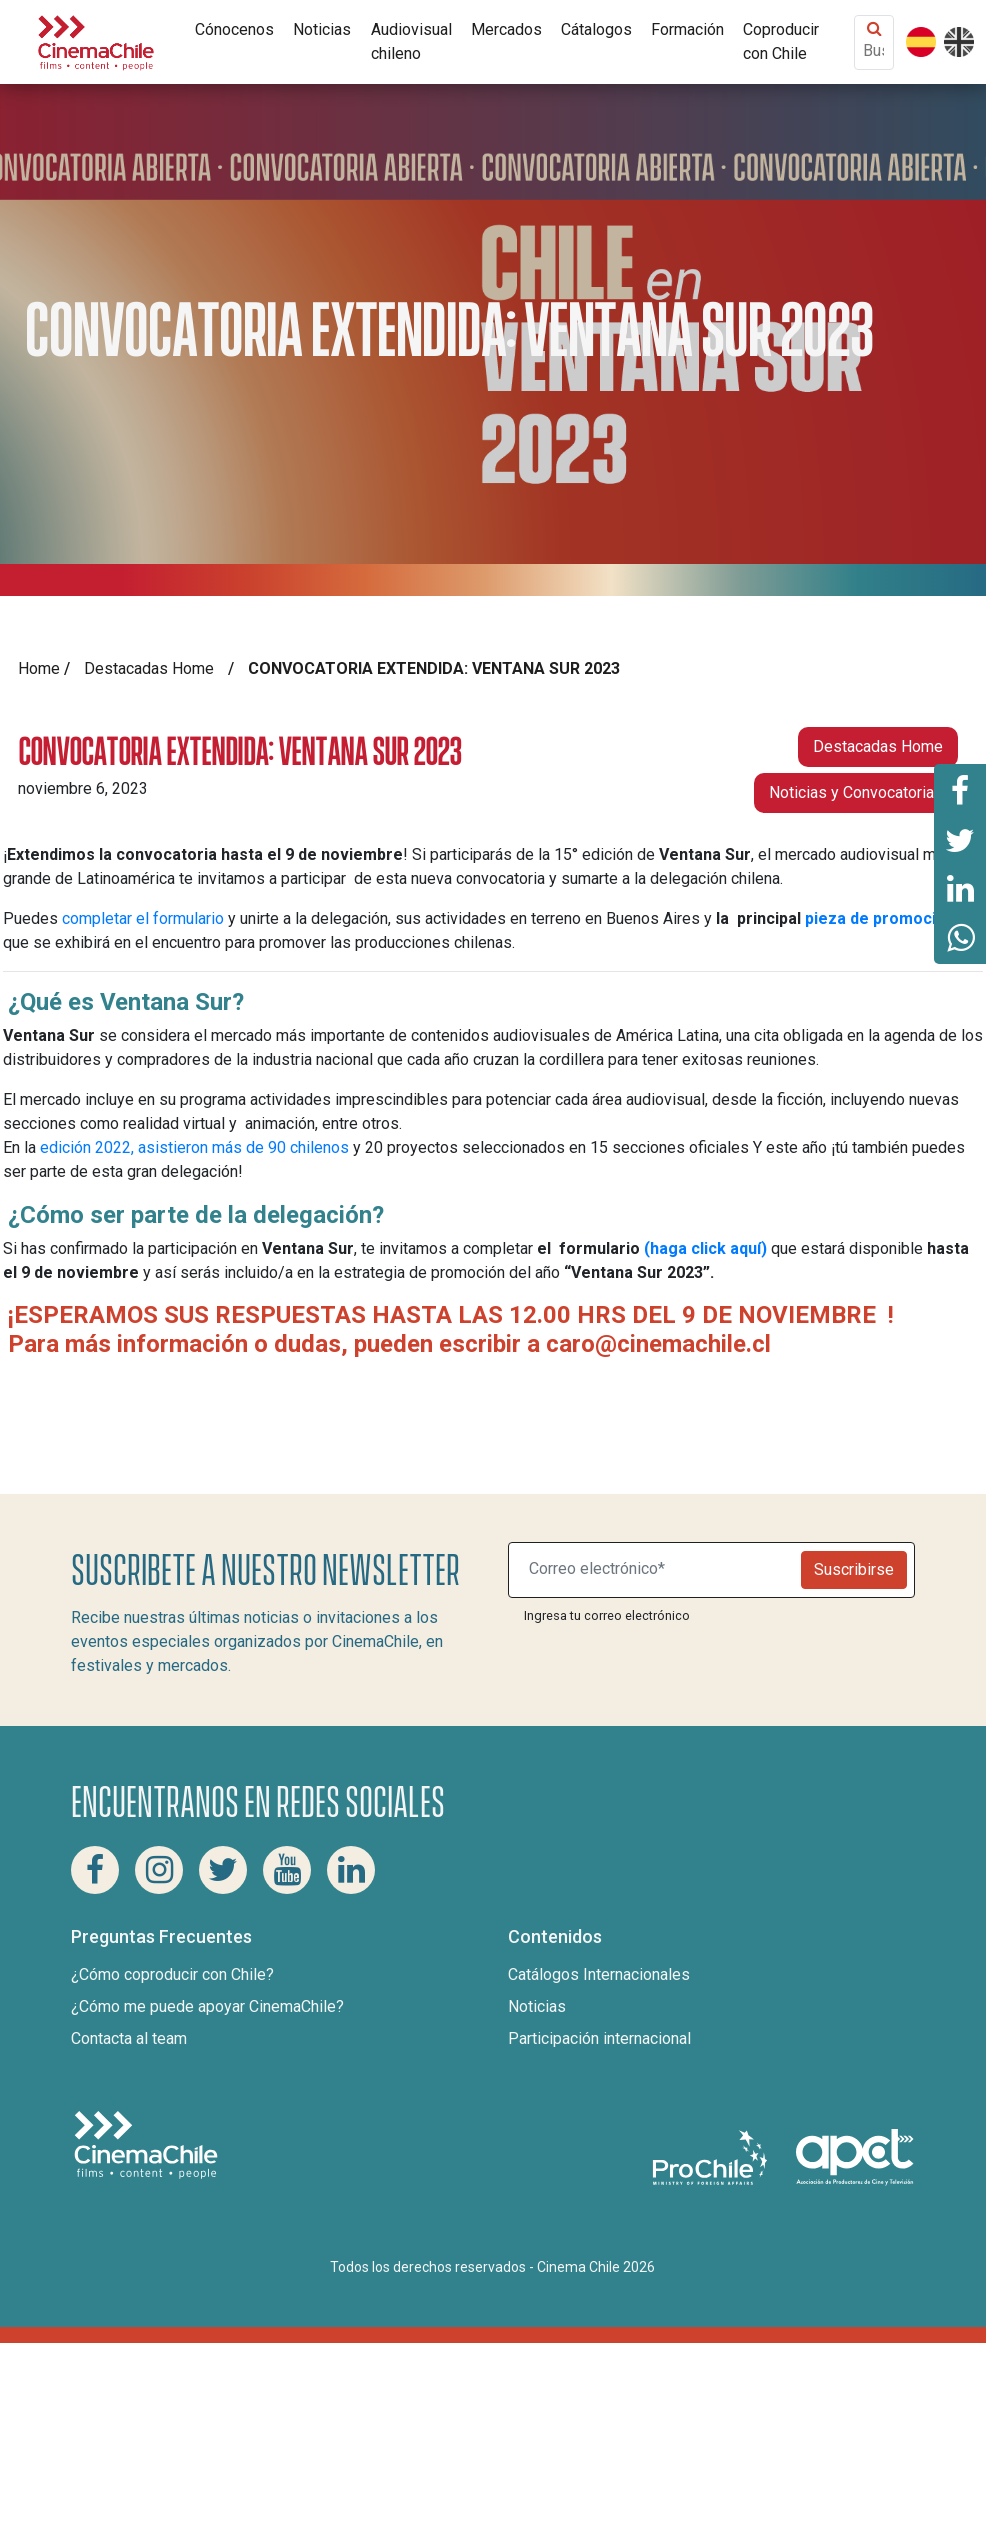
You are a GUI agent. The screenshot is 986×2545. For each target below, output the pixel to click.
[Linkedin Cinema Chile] (351, 1870)
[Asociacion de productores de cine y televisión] (855, 2156)
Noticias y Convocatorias (856, 792)
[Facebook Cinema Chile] (95, 1870)
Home (39, 668)
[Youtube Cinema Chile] (287, 1870)
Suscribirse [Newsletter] (854, 1569)
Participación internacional (599, 2038)
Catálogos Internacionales (599, 1974)
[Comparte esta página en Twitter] (960, 839)
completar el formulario (143, 918)
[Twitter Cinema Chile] (223, 1870)
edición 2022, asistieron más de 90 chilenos (192, 1147)
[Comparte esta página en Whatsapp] (960, 939)
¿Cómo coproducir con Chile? (172, 1974)
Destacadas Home (149, 668)
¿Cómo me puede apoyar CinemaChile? (207, 2006)
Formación (687, 29)
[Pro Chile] (712, 2156)
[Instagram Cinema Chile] (159, 1870)
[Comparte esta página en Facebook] (960, 789)
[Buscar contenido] (874, 50)
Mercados (506, 29)
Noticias (322, 29)
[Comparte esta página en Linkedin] (960, 889)
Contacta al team (129, 2038)
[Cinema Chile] (96, 40)
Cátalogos (596, 29)
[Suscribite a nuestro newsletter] (659, 1570)
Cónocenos (234, 29)
